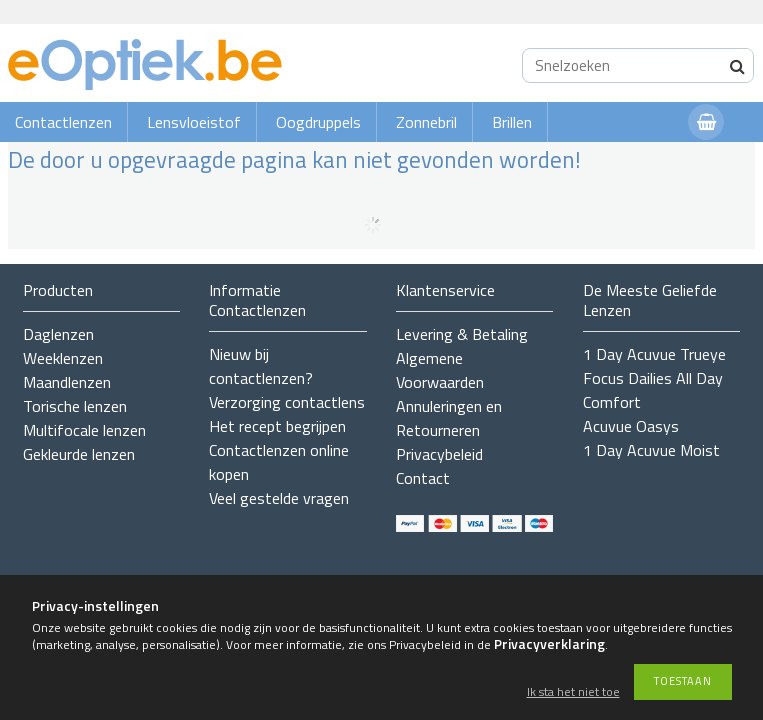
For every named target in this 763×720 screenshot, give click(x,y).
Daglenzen (58, 334)
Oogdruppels (318, 122)
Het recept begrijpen (277, 426)
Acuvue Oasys (631, 426)
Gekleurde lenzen (79, 454)
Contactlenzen (63, 122)
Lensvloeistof (194, 122)
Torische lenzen (75, 406)
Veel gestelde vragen (279, 498)
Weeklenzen (63, 358)
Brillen (512, 122)
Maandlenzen (67, 382)
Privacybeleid (439, 454)
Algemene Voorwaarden (440, 370)
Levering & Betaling (462, 334)
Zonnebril (426, 122)
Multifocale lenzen (84, 430)
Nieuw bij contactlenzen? (261, 366)
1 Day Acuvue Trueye (654, 354)
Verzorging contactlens (287, 402)
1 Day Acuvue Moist (651, 450)
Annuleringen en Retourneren (449, 418)
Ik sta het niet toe (573, 692)
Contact (423, 478)
